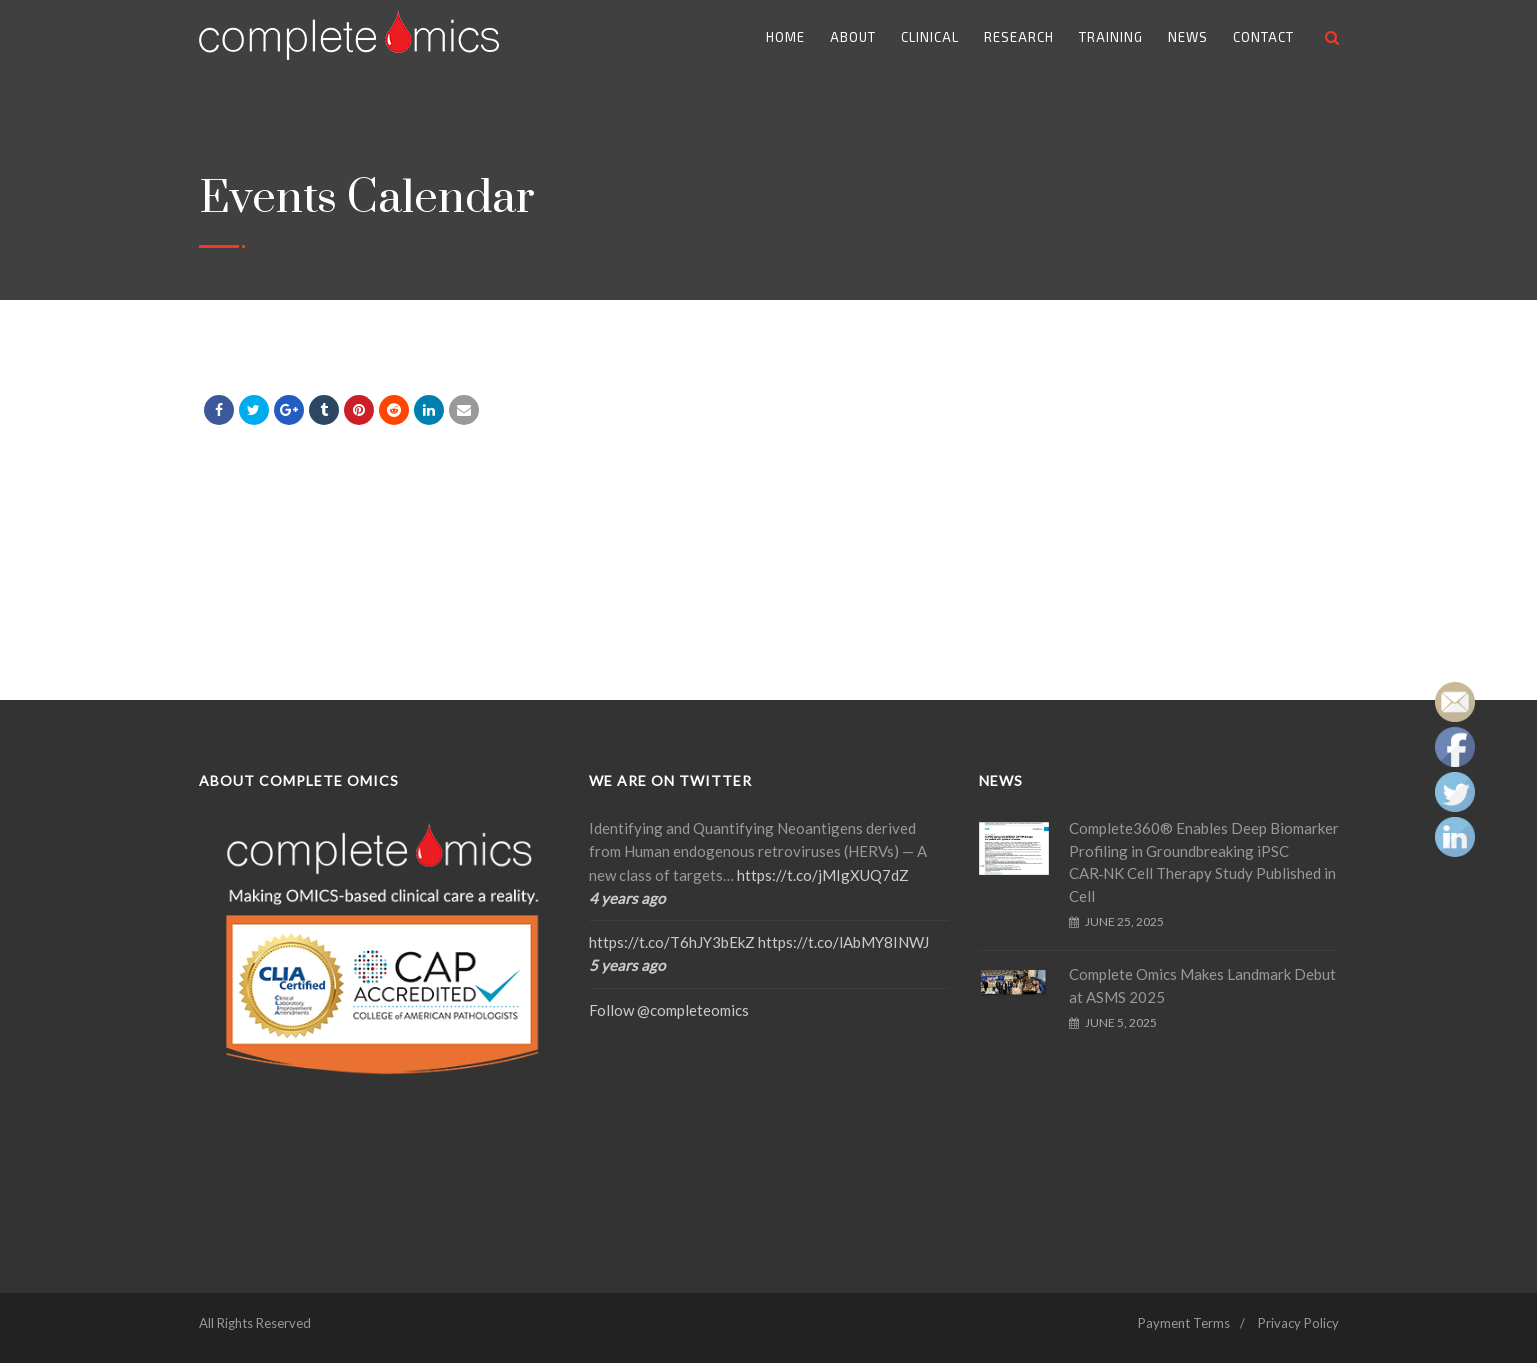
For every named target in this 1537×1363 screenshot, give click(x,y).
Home (785, 37)
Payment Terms (1184, 1323)
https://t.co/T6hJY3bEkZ (672, 942)
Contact (1263, 37)
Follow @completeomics (669, 1010)
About (853, 37)
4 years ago (627, 898)
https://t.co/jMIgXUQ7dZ (823, 875)
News (1188, 37)
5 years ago (627, 965)
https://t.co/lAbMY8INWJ (843, 942)
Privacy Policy (1298, 1323)
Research (1019, 37)
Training (1111, 37)
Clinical (930, 37)
